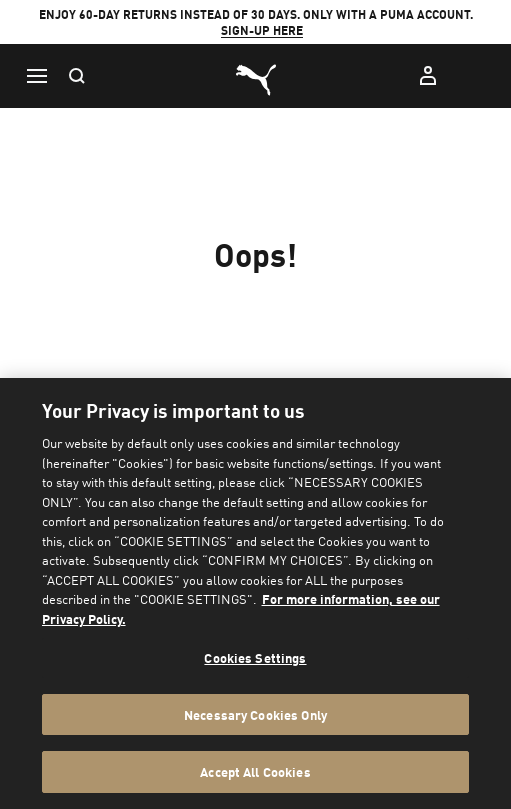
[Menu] (36, 76)
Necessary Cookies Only (255, 714)
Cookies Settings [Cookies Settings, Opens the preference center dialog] (255, 657)
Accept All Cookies (255, 771)
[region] (255, 593)
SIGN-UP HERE (262, 30)
